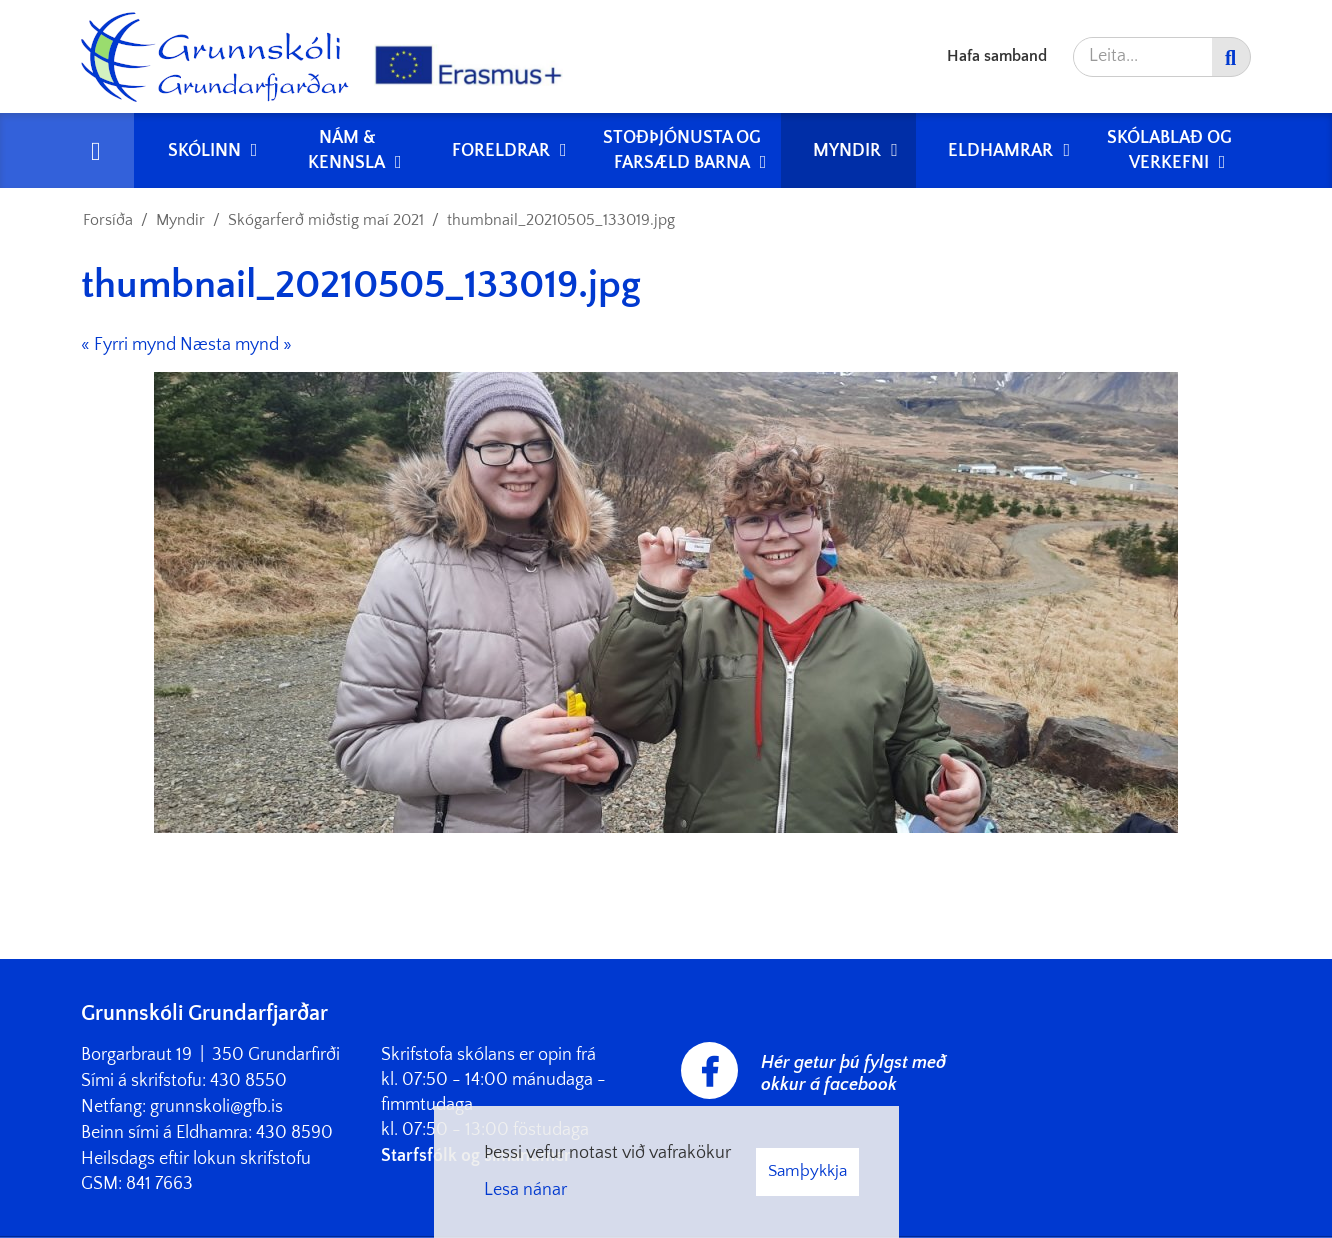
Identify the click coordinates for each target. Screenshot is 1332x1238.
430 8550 (248, 1081)
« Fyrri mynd (128, 345)
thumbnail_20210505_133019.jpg (561, 220)
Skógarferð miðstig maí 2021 (326, 220)
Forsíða (108, 220)
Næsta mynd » (236, 345)
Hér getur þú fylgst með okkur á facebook (853, 1074)
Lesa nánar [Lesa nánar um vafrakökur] (525, 1190)
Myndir (180, 220)
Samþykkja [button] (807, 1171)
